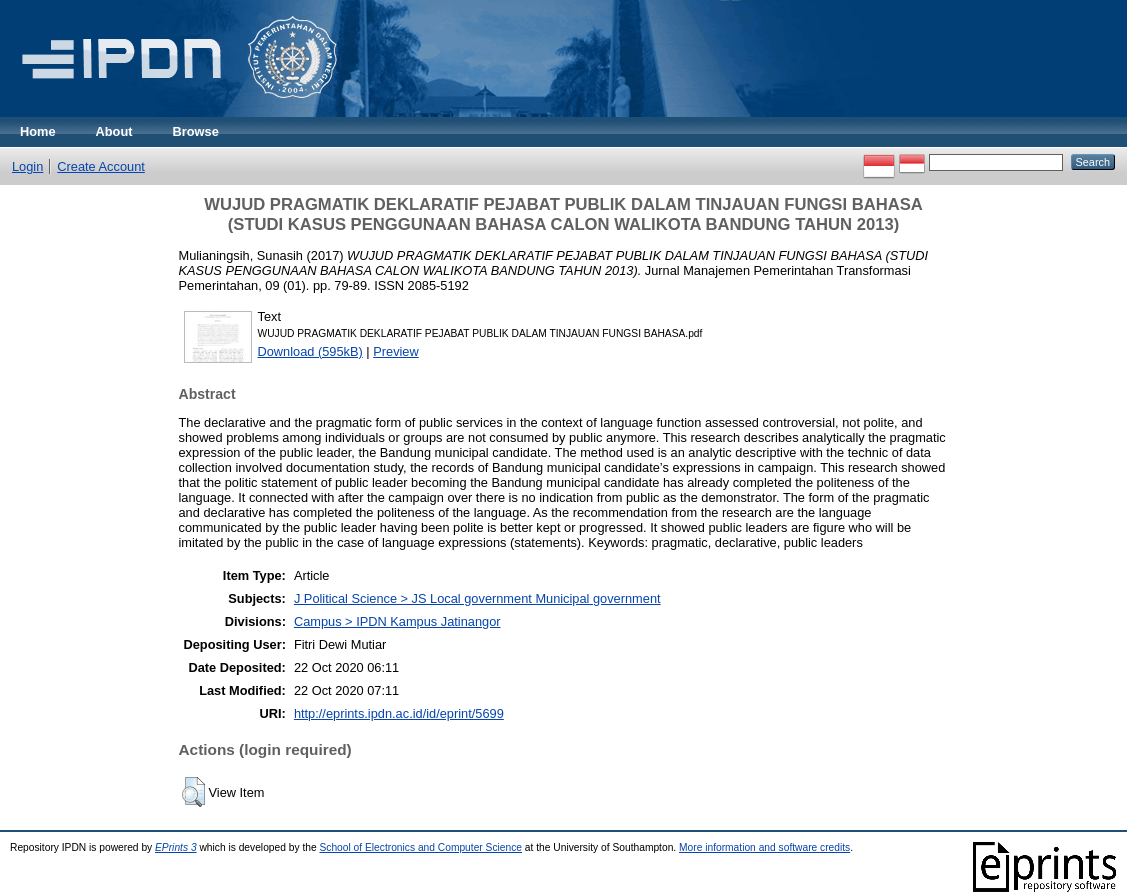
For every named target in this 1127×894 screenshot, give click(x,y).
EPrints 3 (176, 847)
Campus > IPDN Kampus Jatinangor (397, 621)
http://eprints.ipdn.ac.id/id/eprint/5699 (399, 713)
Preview (396, 351)
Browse (196, 131)
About (114, 131)
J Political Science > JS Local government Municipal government (477, 598)
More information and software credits (764, 847)
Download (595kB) (310, 351)
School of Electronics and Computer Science (420, 847)
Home (38, 131)
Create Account (101, 166)
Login (27, 166)
